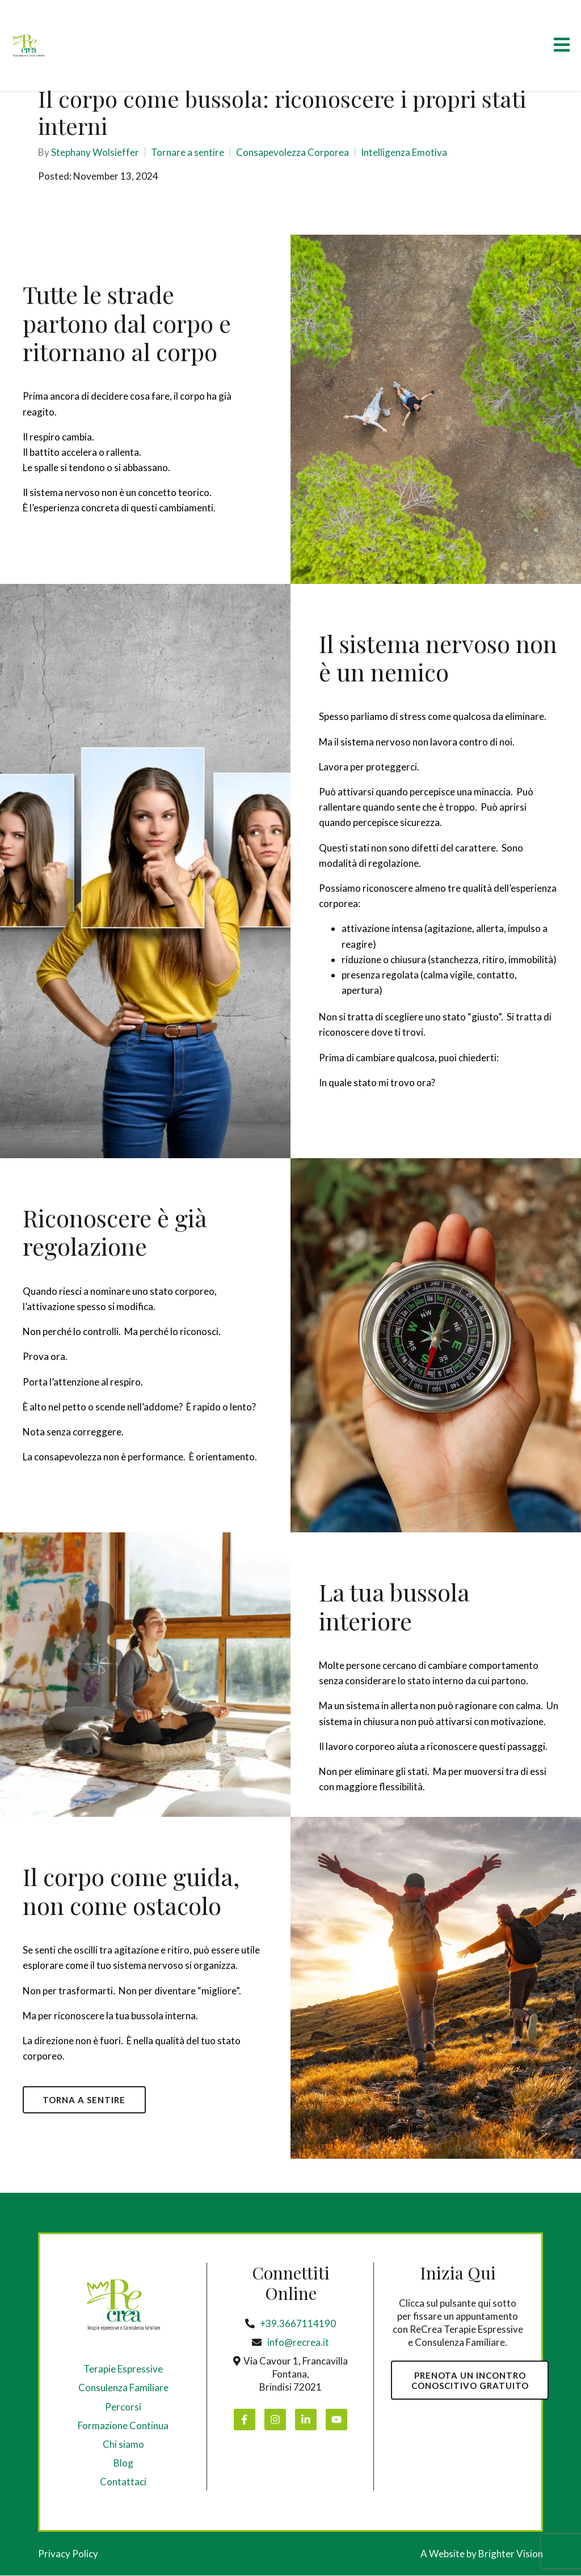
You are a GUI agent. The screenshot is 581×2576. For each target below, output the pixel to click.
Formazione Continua (123, 2426)
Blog (123, 2463)
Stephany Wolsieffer (95, 152)
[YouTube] (336, 2420)
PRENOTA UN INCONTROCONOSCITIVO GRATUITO (470, 2381)
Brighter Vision (510, 2554)
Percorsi (123, 2407)
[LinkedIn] (306, 2420)
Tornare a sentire (187, 152)
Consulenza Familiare (123, 2389)
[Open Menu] (562, 46)
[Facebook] (244, 2420)
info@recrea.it (298, 2343)
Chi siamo (123, 2445)
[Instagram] (275, 2420)
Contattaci (123, 2482)
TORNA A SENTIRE (85, 2100)
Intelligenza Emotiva (404, 152)
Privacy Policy (68, 2554)
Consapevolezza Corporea (292, 152)
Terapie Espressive (123, 2369)
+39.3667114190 (298, 2324)
